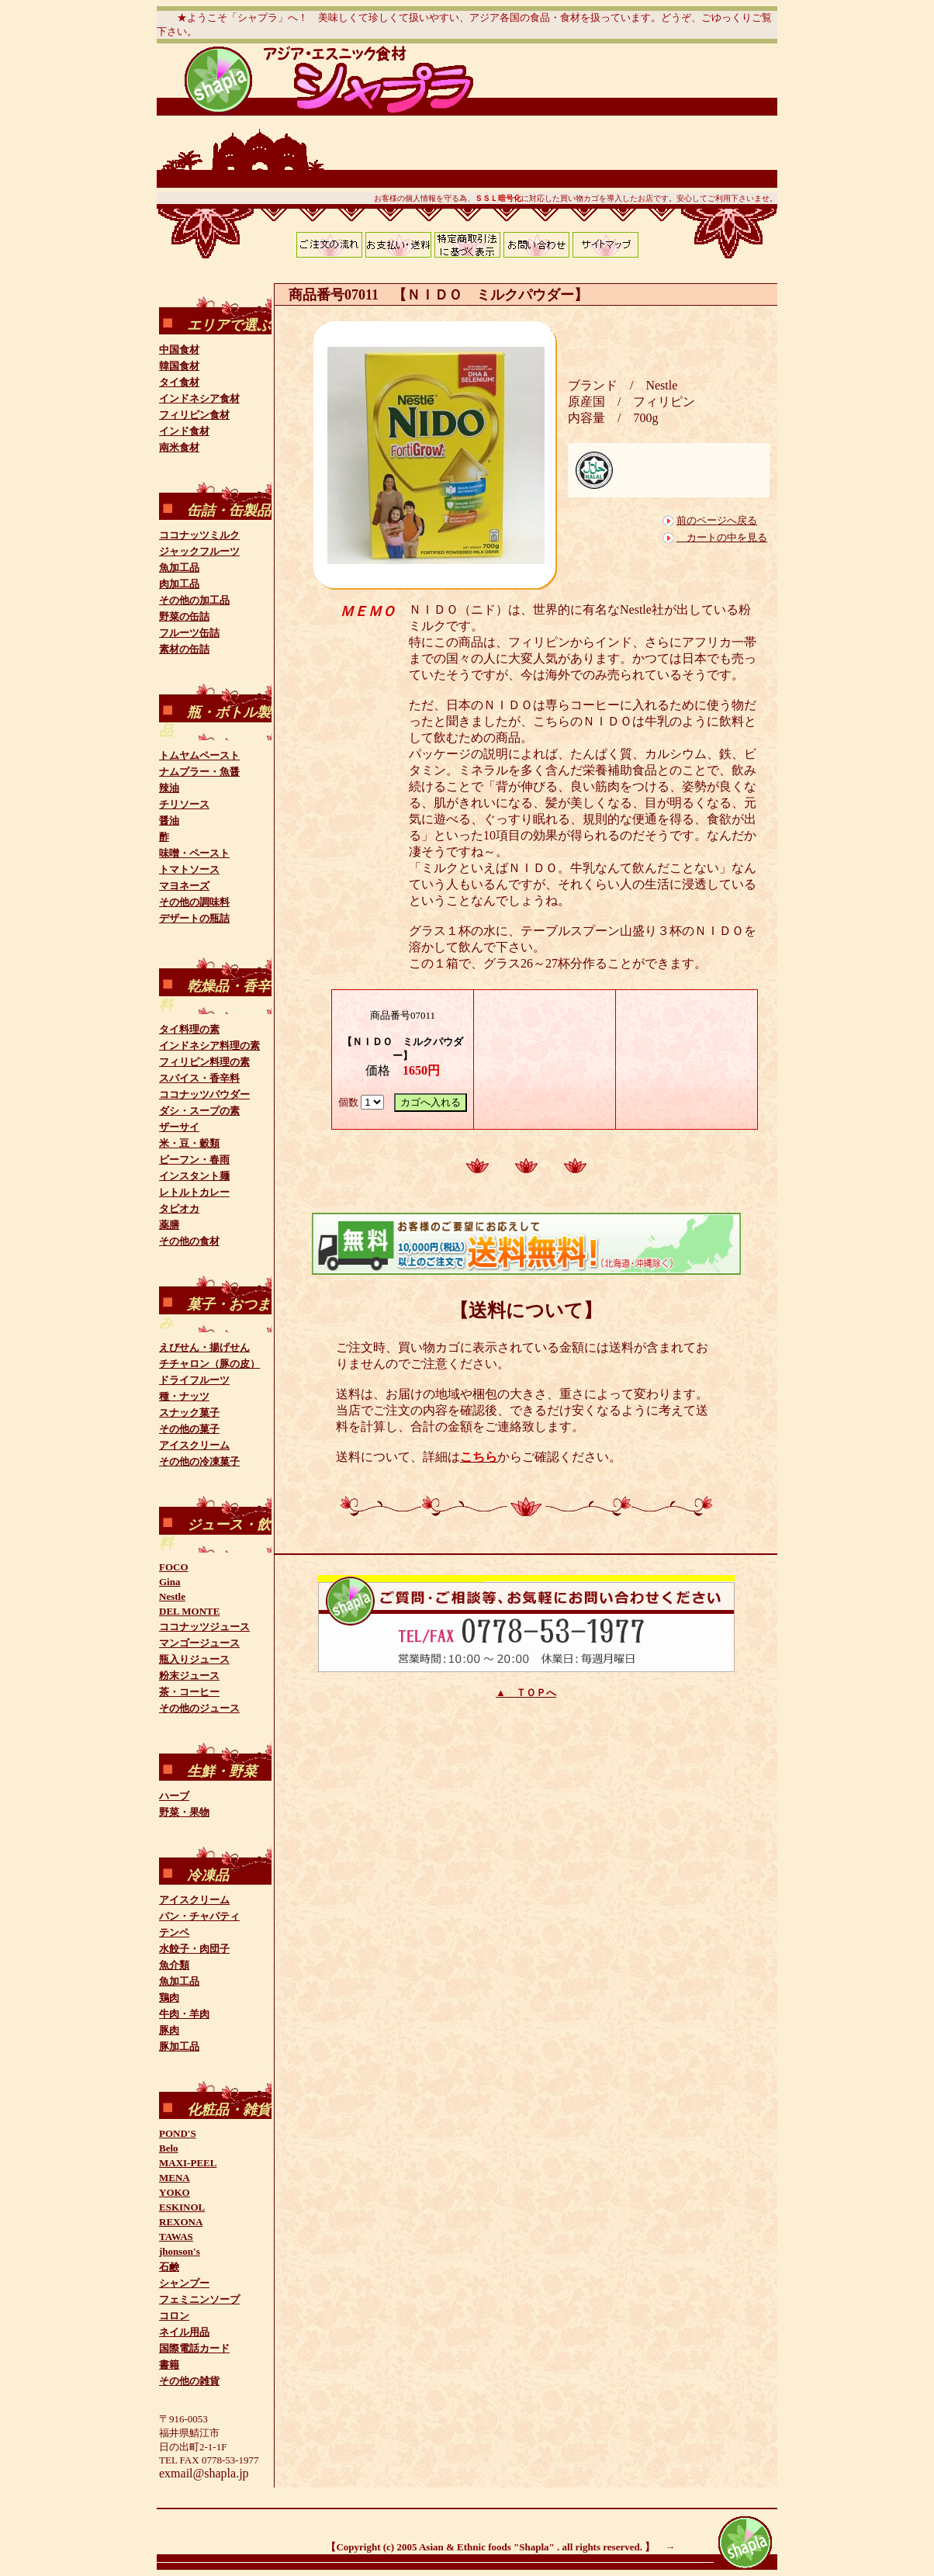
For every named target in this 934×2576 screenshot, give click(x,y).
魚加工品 (179, 567)
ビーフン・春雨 (194, 1159)
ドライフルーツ (194, 1380)
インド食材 (184, 431)
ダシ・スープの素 (199, 1111)
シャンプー (184, 2283)
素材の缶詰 (184, 649)
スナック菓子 (189, 1412)
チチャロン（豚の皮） (209, 1363)
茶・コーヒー (189, 1692)
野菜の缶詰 (184, 616)
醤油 (169, 820)
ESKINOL (182, 2207)
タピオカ (179, 1208)
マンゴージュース (199, 1643)
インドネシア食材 (199, 398)
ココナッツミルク (199, 535)
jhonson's (179, 2251)
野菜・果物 (184, 1812)
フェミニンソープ (199, 2299)
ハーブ (174, 1796)
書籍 (169, 2364)
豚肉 (169, 2030)
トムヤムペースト (199, 755)
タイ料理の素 (189, 1029)
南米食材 (179, 447)
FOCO (174, 1567)
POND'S (177, 2133)
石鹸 (169, 2267)
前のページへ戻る (716, 520)
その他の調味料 (194, 902)
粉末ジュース (189, 1675)
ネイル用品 (184, 2332)
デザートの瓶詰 (194, 918)
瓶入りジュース (194, 1659)
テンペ (174, 1932)
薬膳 (169, 1225)
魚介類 (174, 1965)
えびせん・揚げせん (204, 1347)
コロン (174, 2316)
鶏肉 (169, 1997)
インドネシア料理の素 (209, 1045)
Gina (169, 1581)
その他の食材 (189, 1241)
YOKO (174, 2192)
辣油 (169, 788)
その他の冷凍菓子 (199, 1461)
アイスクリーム (194, 1445)
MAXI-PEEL (187, 2163)
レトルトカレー (194, 1192)
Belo (168, 2148)
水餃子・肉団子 (194, 1949)
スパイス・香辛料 (199, 1078)
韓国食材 (179, 366)
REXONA (180, 2222)
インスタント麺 (194, 1176)
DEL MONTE (189, 1611)
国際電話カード (194, 2348)
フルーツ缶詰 (189, 633)
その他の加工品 (194, 600)
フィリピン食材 (194, 415)
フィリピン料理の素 (204, 1062)
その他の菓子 (189, 1429)
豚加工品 (179, 2046)
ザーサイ (179, 1127)
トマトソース (189, 869)
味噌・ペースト (194, 853)
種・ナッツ (184, 1396)
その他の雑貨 (189, 2381)
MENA (174, 2177)
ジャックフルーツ (199, 551)
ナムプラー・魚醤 (199, 771)
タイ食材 (179, 382)
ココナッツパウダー (204, 1094)
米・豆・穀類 (189, 1143)
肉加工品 (179, 584)
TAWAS (176, 2236)
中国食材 (179, 349)
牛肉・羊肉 (184, 2014)
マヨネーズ (184, 886)
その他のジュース (199, 1708)
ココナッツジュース (204, 1627)
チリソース (184, 804)
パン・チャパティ (199, 1916)
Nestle (172, 1596)
